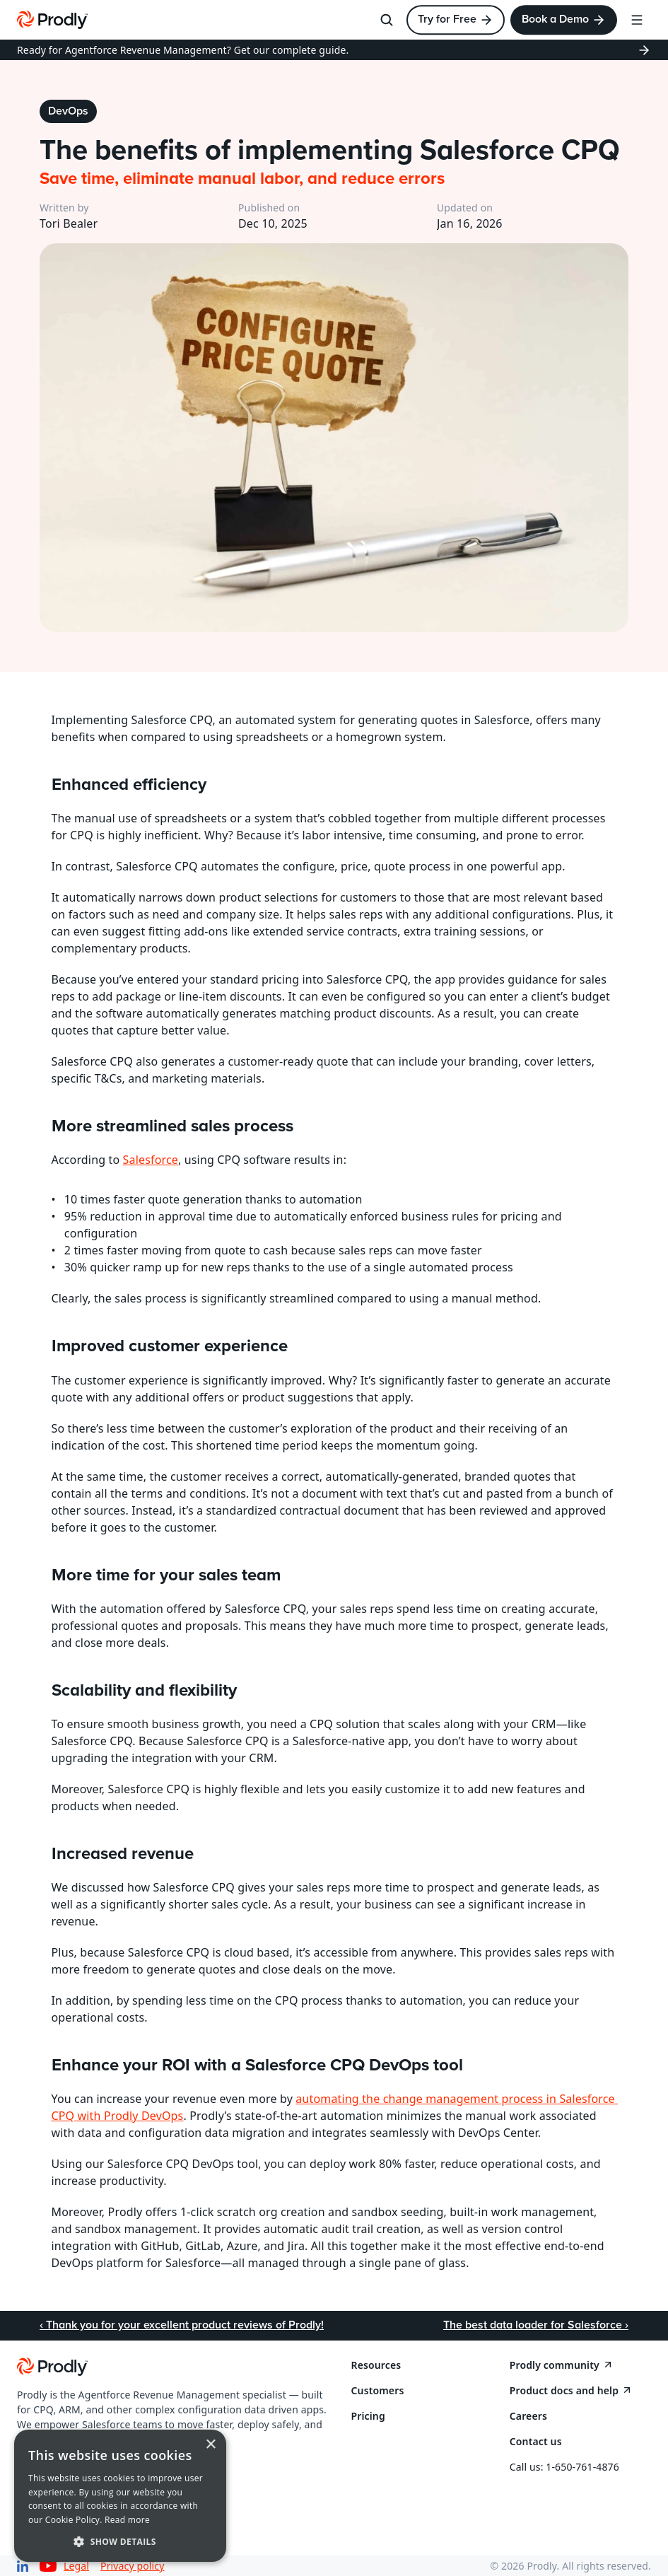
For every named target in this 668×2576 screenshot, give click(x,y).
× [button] (210, 2445)
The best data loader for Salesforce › (535, 2325)
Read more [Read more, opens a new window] (127, 2520)
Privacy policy (132, 2565)
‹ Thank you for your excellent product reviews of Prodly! (182, 2325)
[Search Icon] (387, 20)
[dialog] (120, 2496)
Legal (76, 2565)
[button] (120, 2541)
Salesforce (150, 1159)
